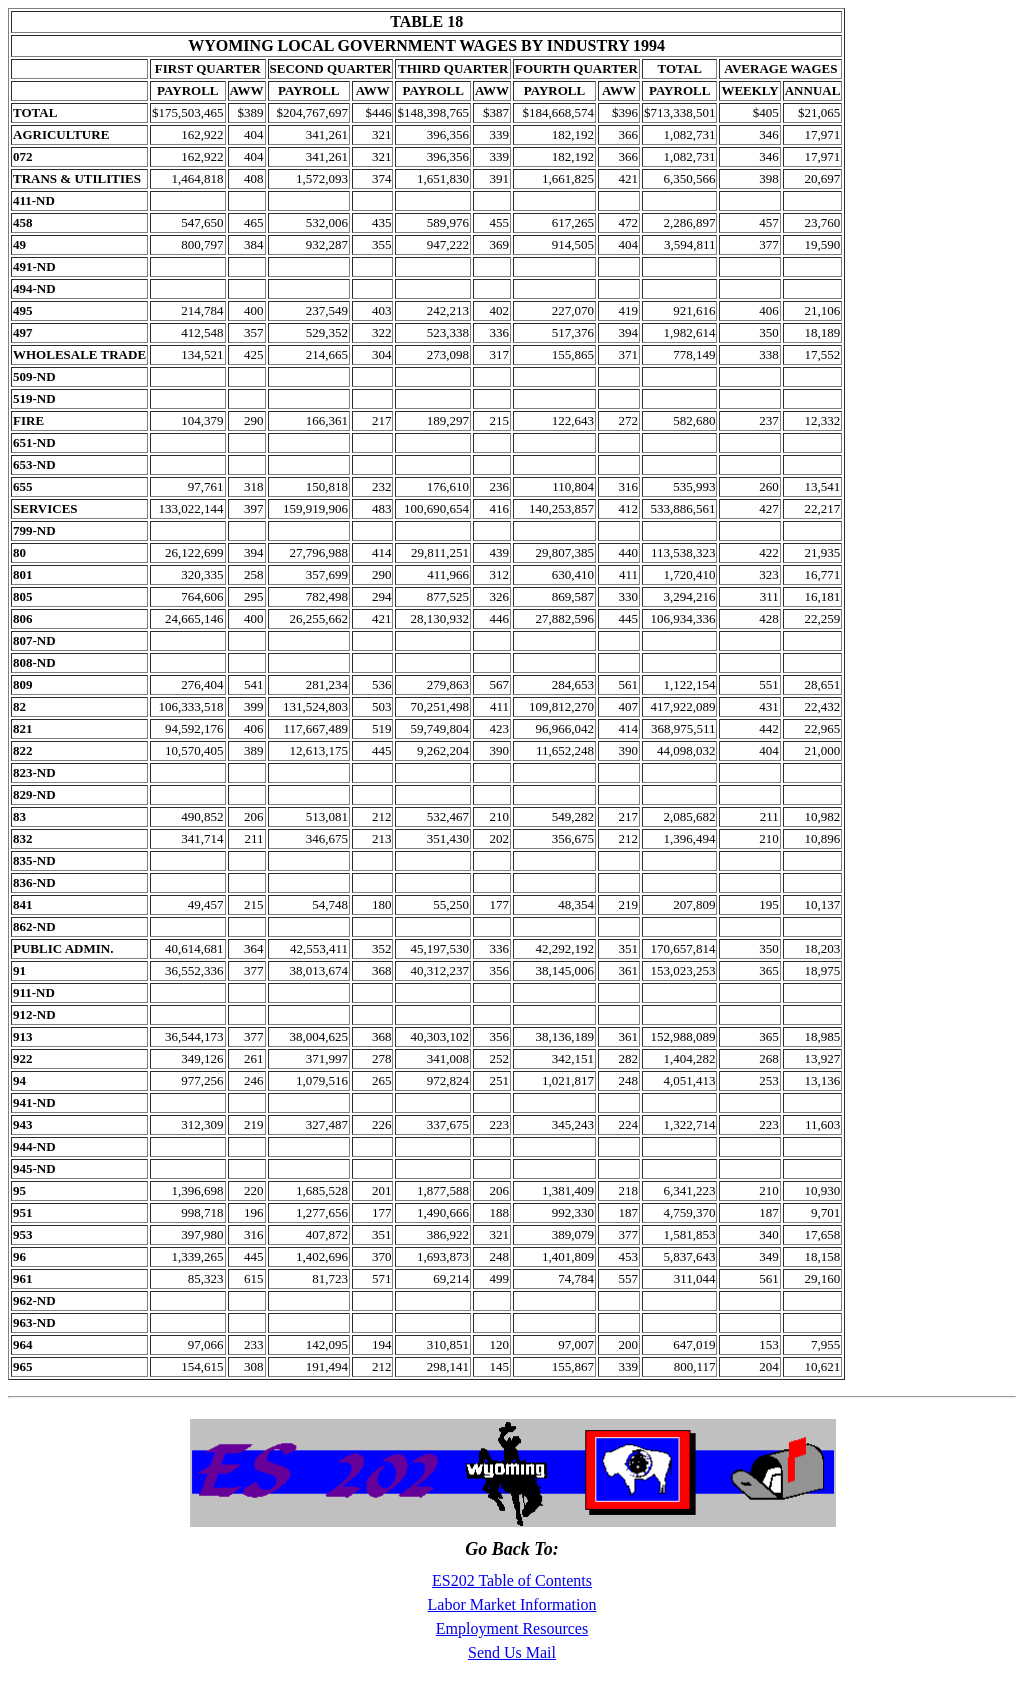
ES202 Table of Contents (512, 1580)
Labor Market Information (512, 1604)
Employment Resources (512, 1628)
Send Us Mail (512, 1652)
